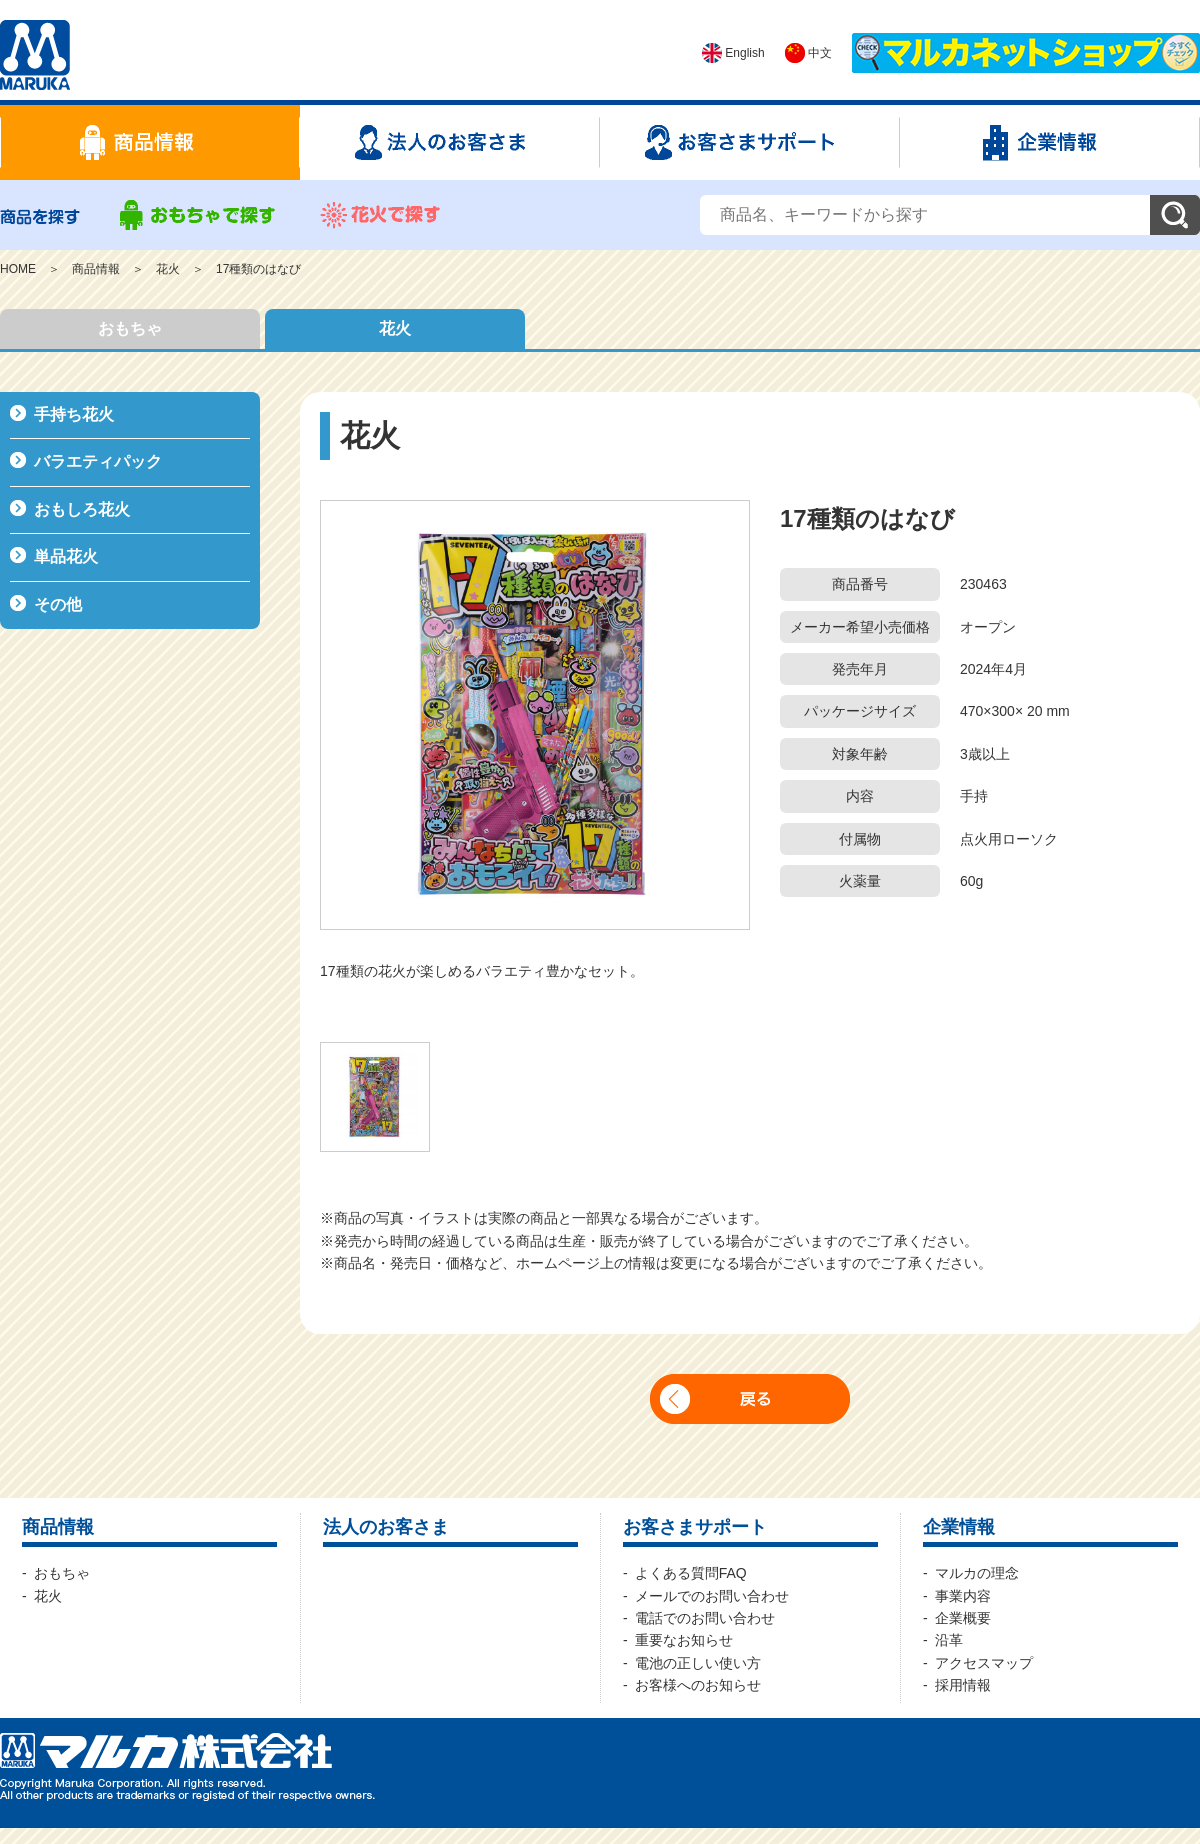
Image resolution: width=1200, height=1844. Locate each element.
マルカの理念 (977, 1573)
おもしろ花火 (82, 509)
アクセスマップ (984, 1663)
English (733, 53)
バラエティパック (98, 461)
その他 (58, 604)
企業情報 (959, 1527)
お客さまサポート (695, 1527)
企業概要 (963, 1618)
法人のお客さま (386, 1527)
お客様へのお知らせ (698, 1685)
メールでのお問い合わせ (712, 1596)
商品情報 (96, 269)
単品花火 (66, 556)
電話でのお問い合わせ (705, 1618)
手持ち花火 (74, 414)
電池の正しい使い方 (698, 1663)
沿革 (949, 1640)
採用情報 (963, 1685)
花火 (168, 269)
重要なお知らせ (684, 1640)
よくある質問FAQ (691, 1573)
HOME (18, 269)
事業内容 (963, 1596)
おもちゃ (130, 328)
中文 (808, 53)
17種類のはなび (258, 269)
